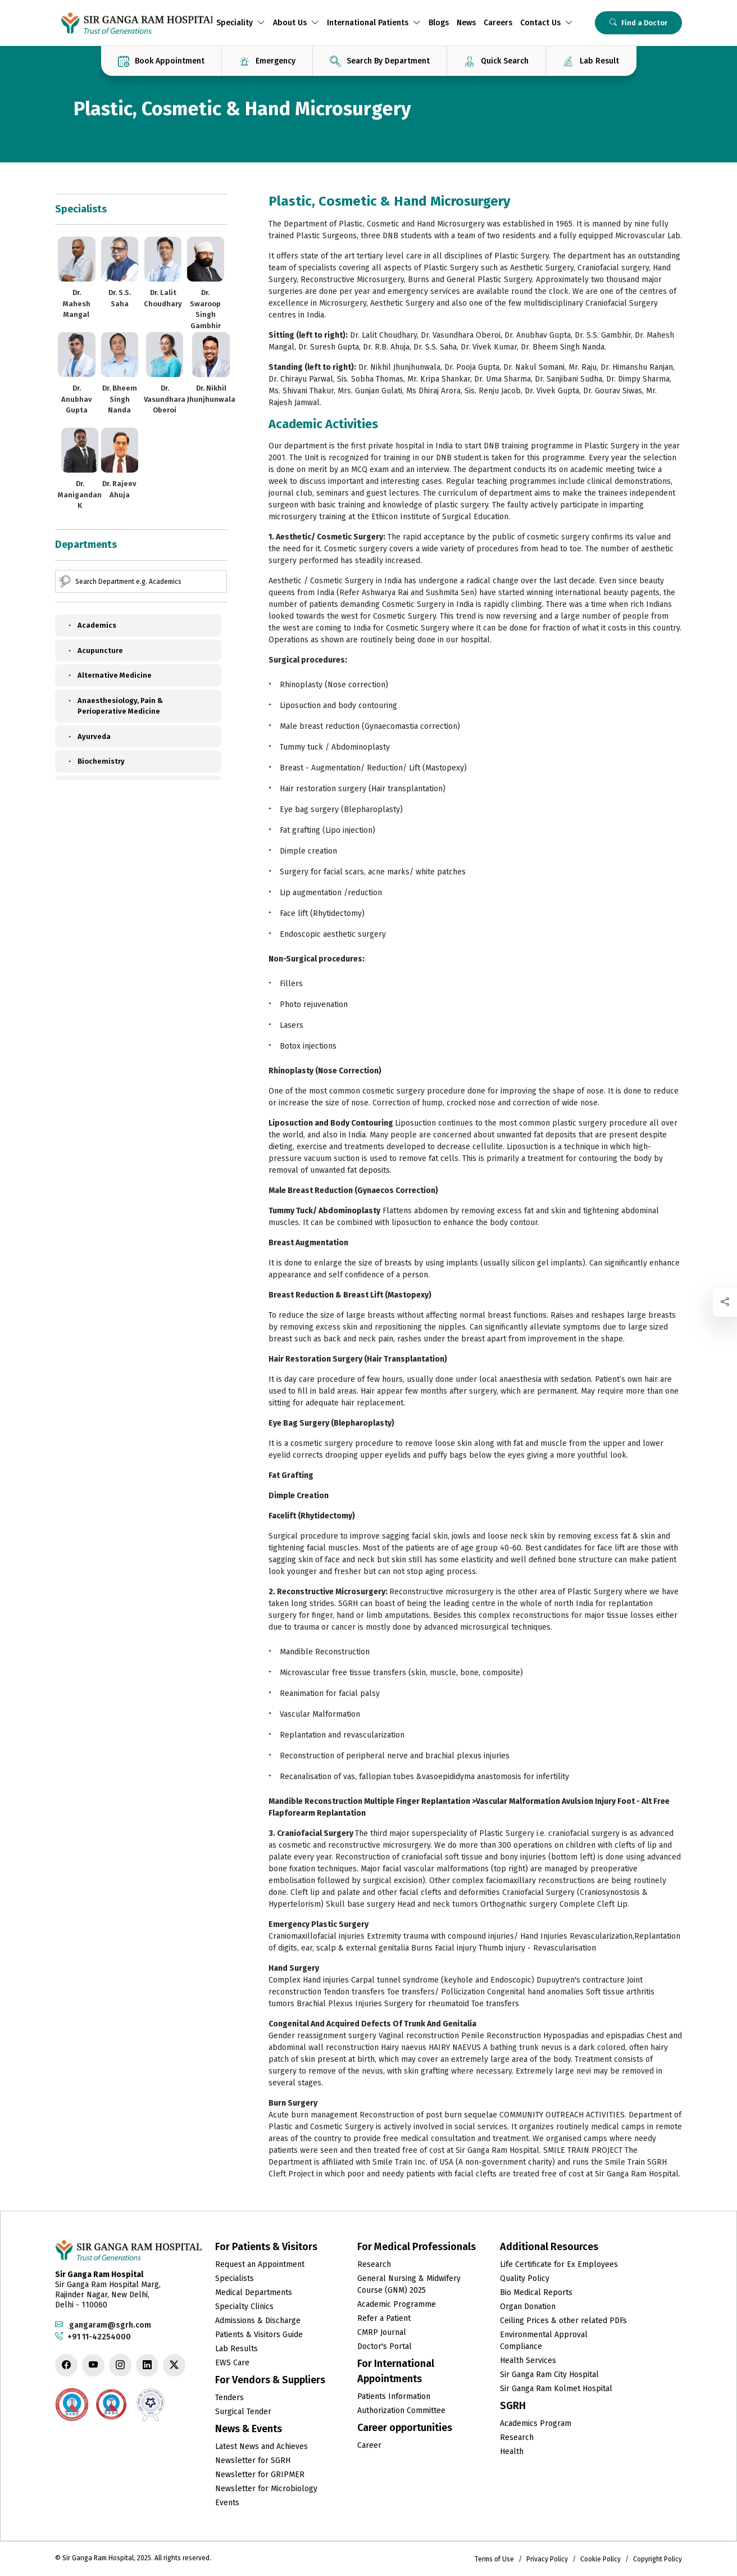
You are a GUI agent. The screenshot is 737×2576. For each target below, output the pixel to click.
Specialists (234, 2278)
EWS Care (232, 2363)
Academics (91, 625)
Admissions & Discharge (258, 2320)
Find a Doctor (638, 23)
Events (227, 2502)
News (466, 23)
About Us (296, 23)
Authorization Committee (401, 2410)
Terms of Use (494, 2559)
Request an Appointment (259, 2264)
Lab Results (236, 2348)
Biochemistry (95, 761)
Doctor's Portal (384, 2346)
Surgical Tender (243, 2411)
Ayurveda (88, 736)
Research (374, 2264)
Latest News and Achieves (261, 2446)
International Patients (374, 23)
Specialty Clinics (244, 2306)
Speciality (240, 23)
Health (512, 2451)
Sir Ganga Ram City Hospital (549, 2374)
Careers (498, 23)
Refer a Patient (384, 2318)
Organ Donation (528, 2306)
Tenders (229, 2397)
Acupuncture (94, 650)
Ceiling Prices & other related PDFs (563, 2320)
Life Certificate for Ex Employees (559, 2264)
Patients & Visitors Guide (259, 2334)
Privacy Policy (547, 2559)
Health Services (528, 2360)
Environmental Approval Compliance (544, 2340)
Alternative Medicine (109, 675)
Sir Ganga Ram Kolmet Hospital (556, 2388)
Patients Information (393, 2396)
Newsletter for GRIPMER (259, 2474)
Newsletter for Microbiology (266, 2488)
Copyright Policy (657, 2559)
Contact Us (546, 23)
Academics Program (535, 2423)
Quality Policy (524, 2278)
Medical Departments (253, 2292)
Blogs (439, 23)
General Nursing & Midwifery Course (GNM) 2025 (409, 2284)
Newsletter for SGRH (252, 2460)
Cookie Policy (600, 2559)
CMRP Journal (381, 2332)
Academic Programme (396, 2304)
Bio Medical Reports (536, 2292)
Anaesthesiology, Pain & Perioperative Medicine (114, 705)
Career (369, 2445)
